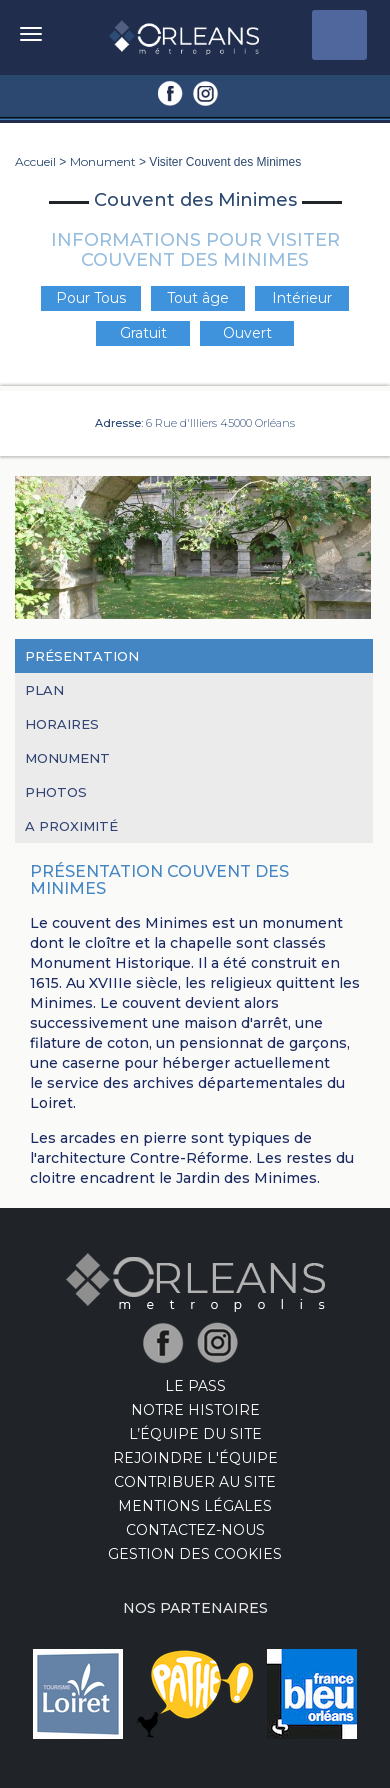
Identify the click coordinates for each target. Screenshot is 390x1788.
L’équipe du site (195, 1434)
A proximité (71, 826)
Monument (103, 161)
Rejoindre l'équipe (195, 1458)
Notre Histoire (195, 1410)
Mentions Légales (195, 1506)
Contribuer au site (195, 1482)
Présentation (82, 656)
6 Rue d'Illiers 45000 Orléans (220, 423)
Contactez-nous (195, 1530)
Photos (56, 792)
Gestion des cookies (195, 1554)
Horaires (62, 724)
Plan (44, 690)
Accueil (35, 161)
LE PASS (195, 1386)
